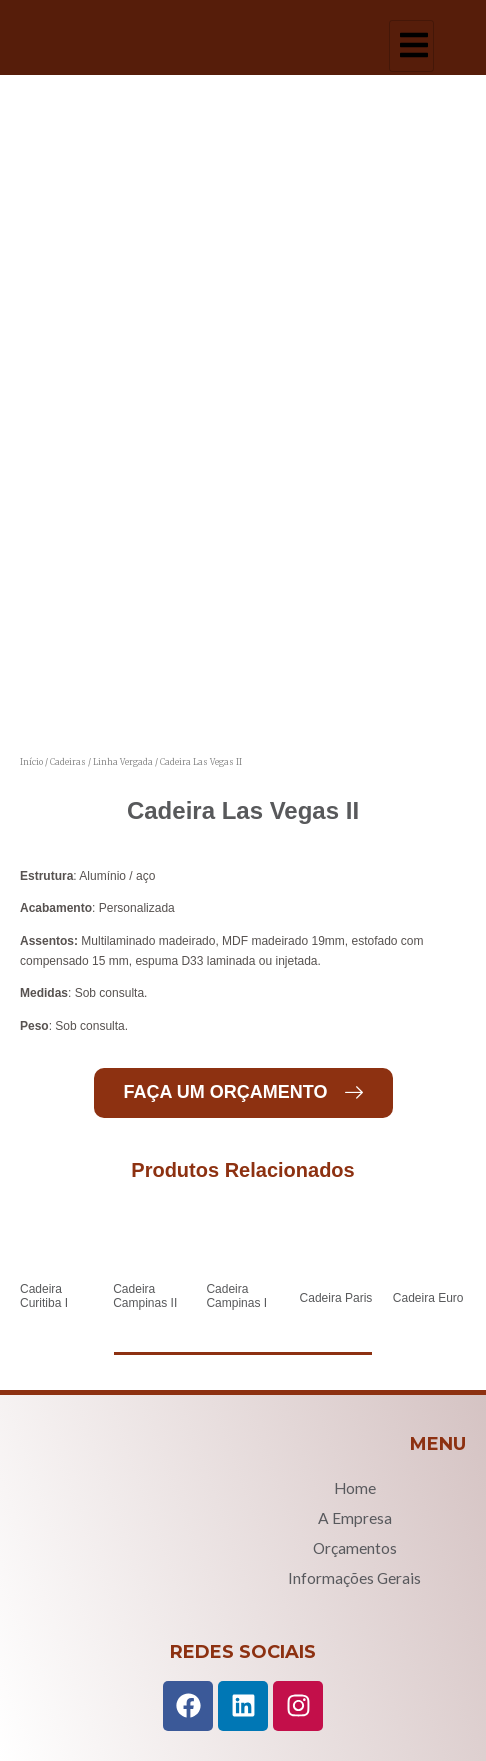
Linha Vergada (123, 762)
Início (31, 762)
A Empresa (355, 1518)
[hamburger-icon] (411, 46)
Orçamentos (355, 1548)
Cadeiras (68, 762)
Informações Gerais (354, 1578)
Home (355, 1488)
